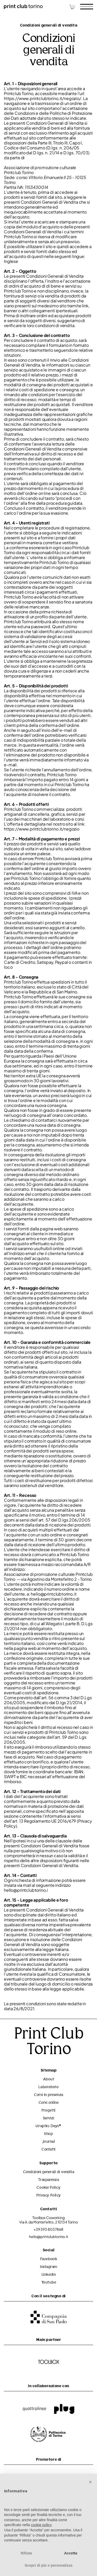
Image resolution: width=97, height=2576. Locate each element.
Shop (48, 2134)
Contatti (48, 2150)
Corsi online (49, 2103)
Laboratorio (48, 2087)
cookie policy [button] (41, 2525)
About (48, 2079)
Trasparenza (48, 2180)
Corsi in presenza (48, 2095)
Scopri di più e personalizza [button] (48, 2565)
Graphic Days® (48, 2126)
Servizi (48, 2118)
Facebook (48, 2259)
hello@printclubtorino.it (48, 2236)
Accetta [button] (70, 2553)
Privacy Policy (48, 2195)
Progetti (48, 2111)
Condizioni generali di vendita (48, 2172)
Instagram (48, 2267)
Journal (48, 2142)
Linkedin (48, 2275)
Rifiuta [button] (26, 2553)
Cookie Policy (48, 2188)
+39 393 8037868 (48, 2229)
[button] (90, 2482)
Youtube (48, 2283)
